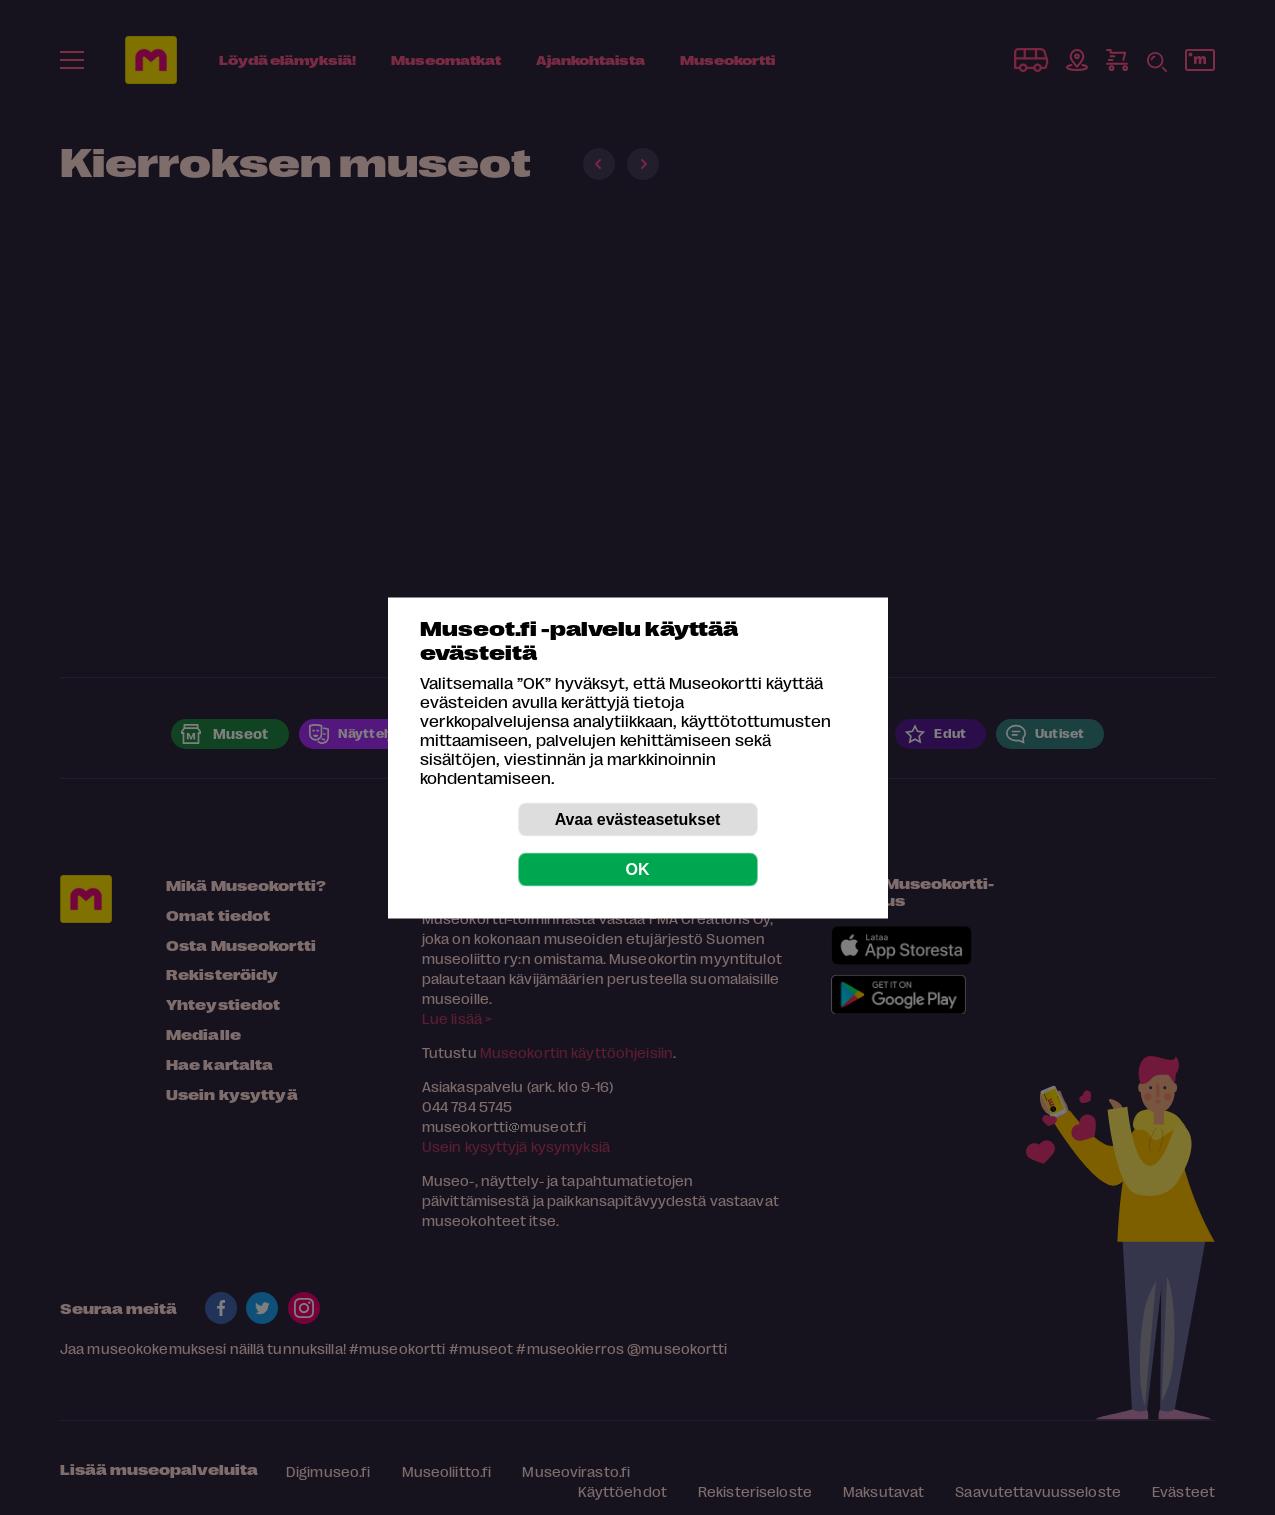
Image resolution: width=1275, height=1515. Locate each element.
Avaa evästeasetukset (638, 818)
